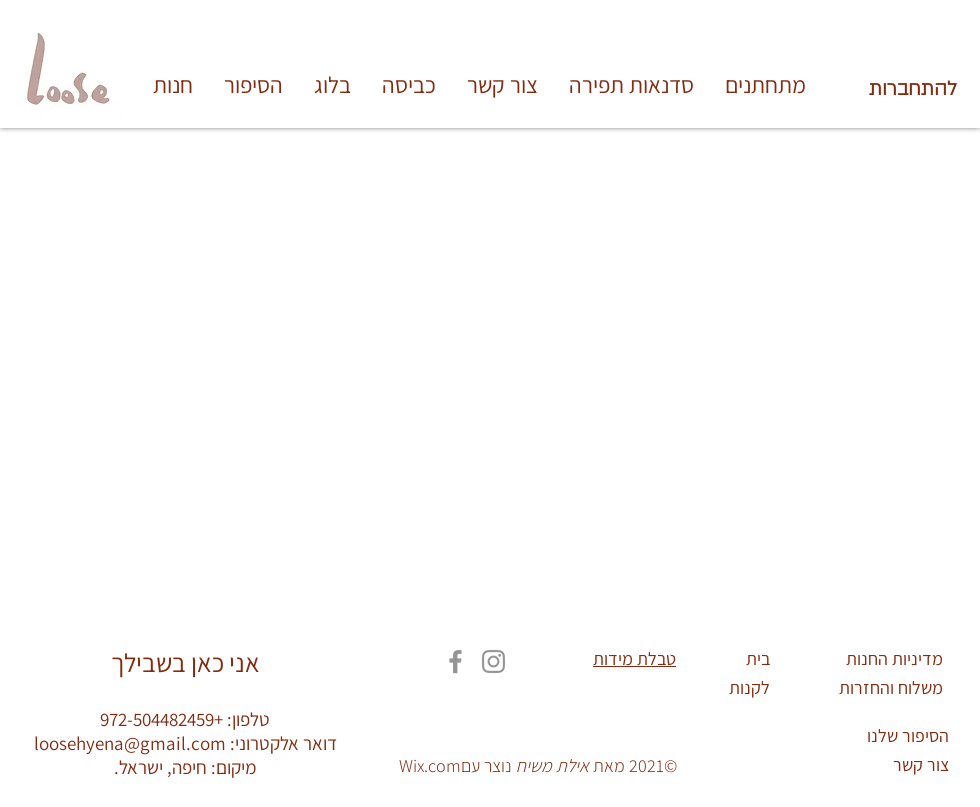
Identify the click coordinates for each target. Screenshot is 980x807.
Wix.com (430, 765)
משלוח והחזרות (891, 687)
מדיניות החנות (894, 658)
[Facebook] (455, 661)
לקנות (749, 687)
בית (758, 658)
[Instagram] (493, 661)
